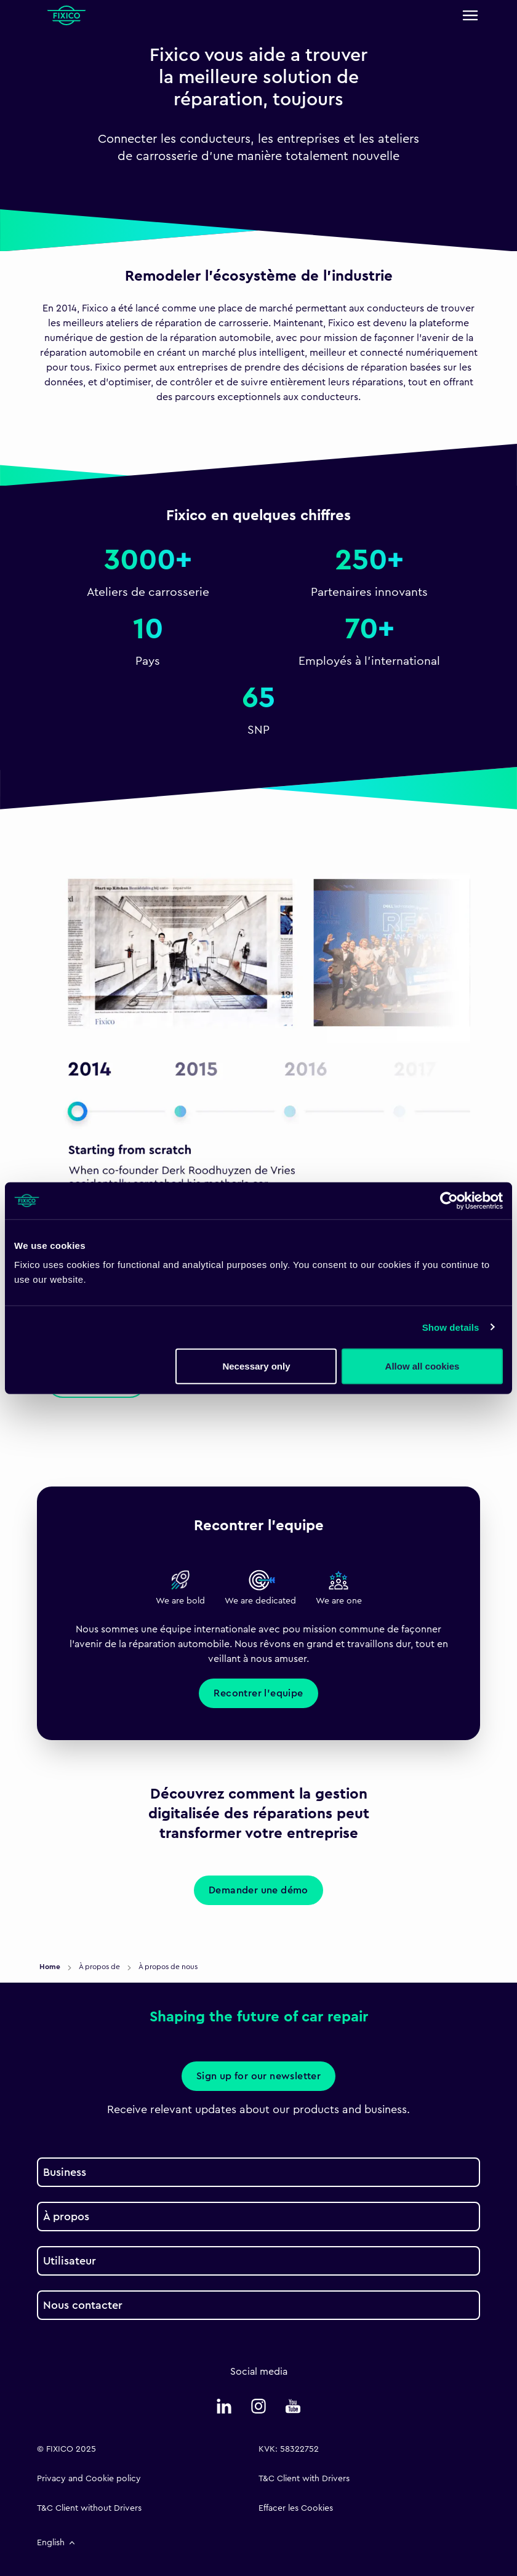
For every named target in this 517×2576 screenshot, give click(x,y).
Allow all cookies (422, 1366)
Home (50, 1966)
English (57, 2543)
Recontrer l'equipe (258, 1693)
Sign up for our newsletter (258, 2076)
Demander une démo (258, 1890)
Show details (450, 1327)
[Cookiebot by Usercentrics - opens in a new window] (449, 1200)
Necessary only (256, 1366)
